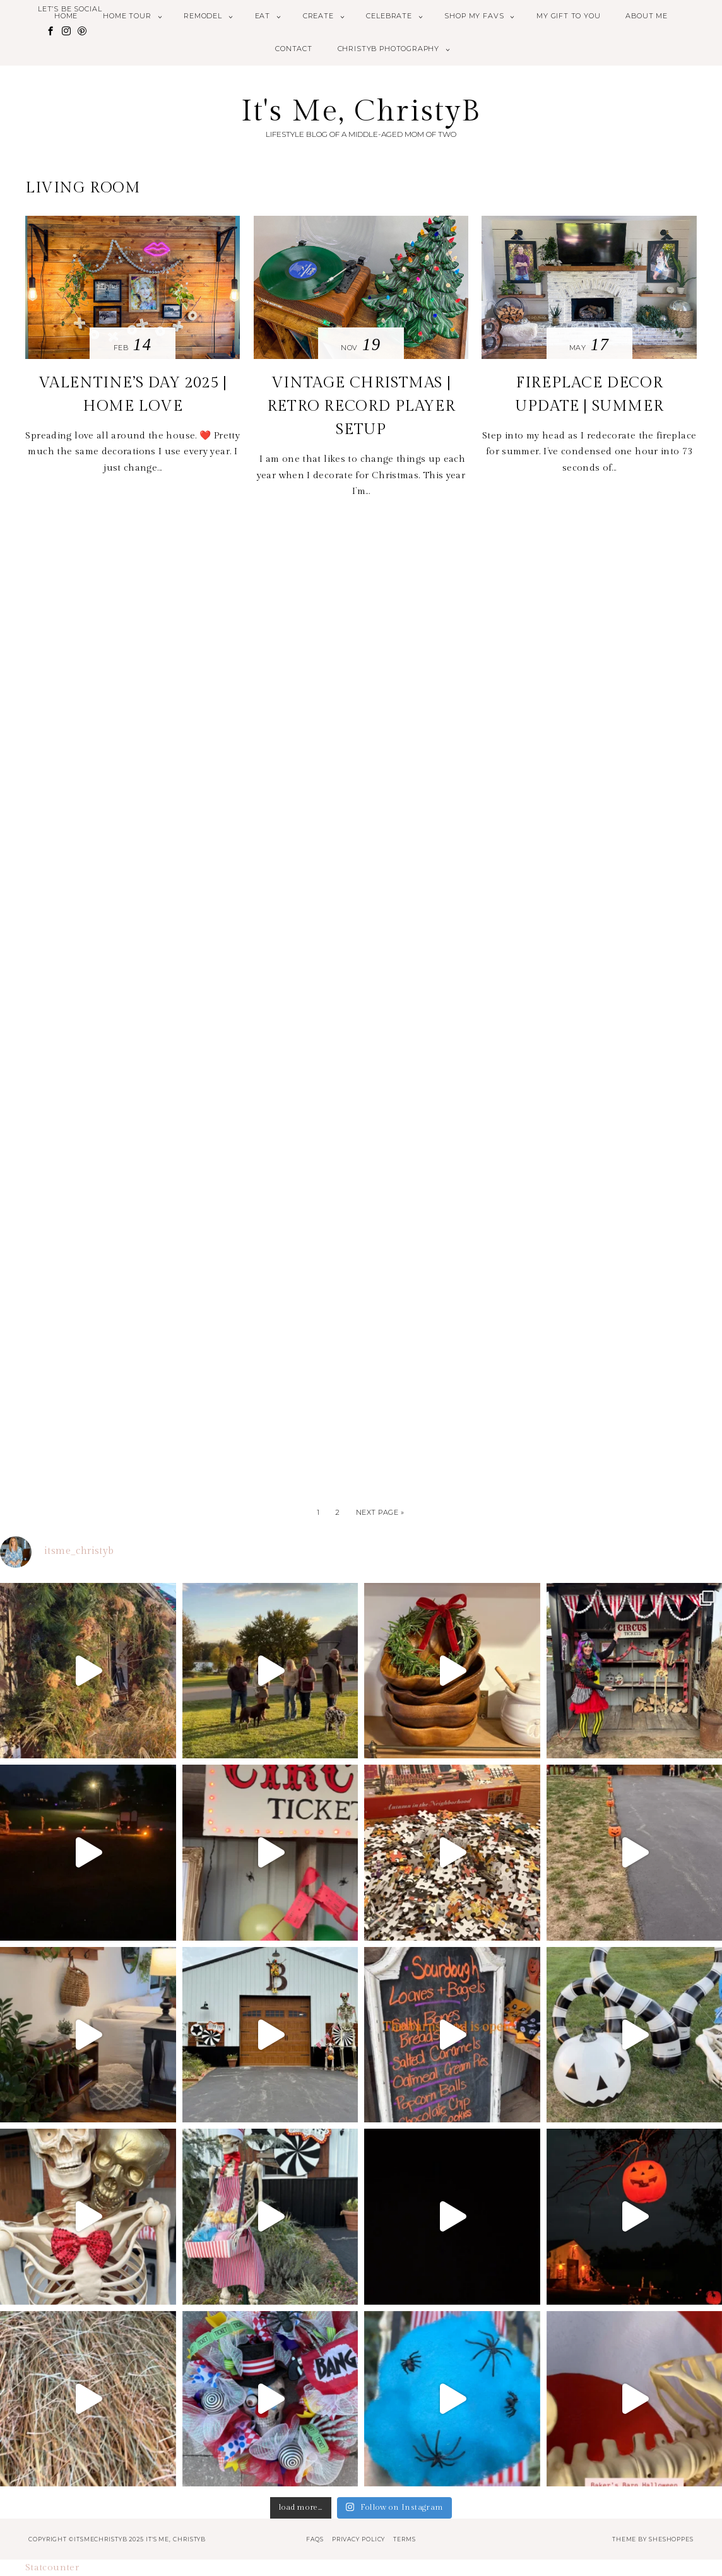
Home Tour (127, 15)
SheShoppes (671, 2539)
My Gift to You (568, 15)
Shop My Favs (474, 15)
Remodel (203, 15)
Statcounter (52, 2567)
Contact (293, 48)
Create (318, 15)
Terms (404, 2539)
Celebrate (388, 15)
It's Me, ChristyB (361, 111)
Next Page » (380, 1512)
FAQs (315, 2539)
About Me (646, 15)
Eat (262, 15)
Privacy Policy (359, 2539)
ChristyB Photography (389, 48)
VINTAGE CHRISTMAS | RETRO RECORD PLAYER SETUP (361, 406)
